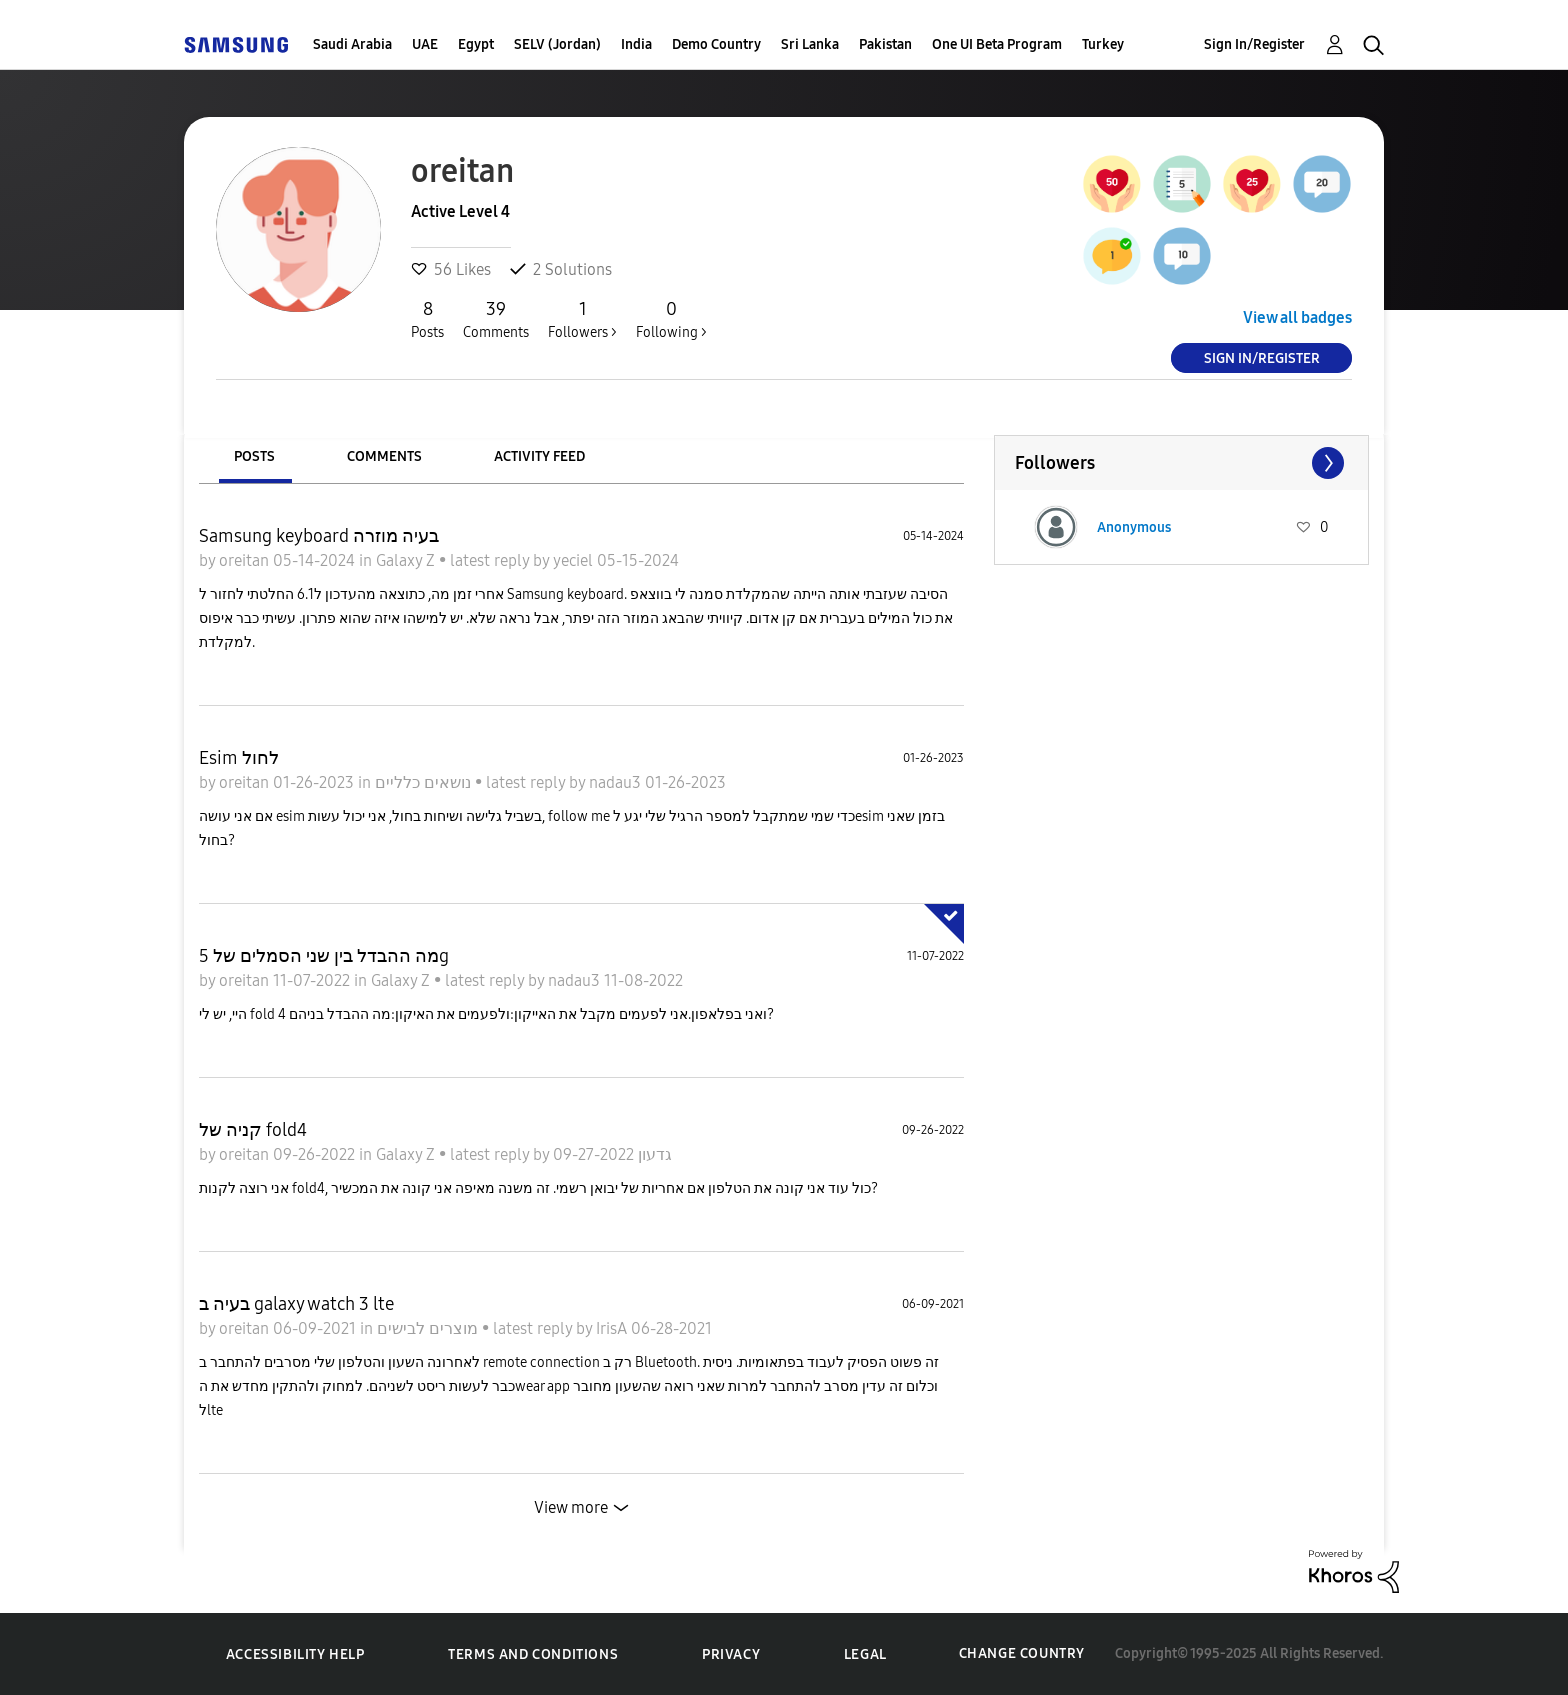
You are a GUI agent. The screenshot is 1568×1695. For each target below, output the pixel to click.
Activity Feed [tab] (539, 456)
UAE (425, 44)
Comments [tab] (384, 456)
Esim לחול (239, 758)
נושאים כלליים (425, 782)
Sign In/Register (1254, 44)
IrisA (613, 1328)
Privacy (731, 1654)
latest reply (491, 560)
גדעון (653, 1154)
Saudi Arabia (352, 44)
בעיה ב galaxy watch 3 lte (296, 1304)
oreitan (246, 560)
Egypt (476, 44)
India (636, 44)
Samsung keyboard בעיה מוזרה (319, 536)
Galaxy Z (407, 560)
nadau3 (617, 782)
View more (571, 1507)
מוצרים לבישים (429, 1328)
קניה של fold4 (253, 1130)
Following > (671, 319)
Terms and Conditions (533, 1654)
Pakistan (885, 44)
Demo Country (716, 44)
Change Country (1022, 1653)
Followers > (582, 319)
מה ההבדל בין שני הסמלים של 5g (324, 956)
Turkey (1103, 44)
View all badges (1297, 317)
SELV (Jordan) (557, 44)
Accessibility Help (295, 1654)
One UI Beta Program (997, 44)
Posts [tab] (254, 456)
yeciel (575, 560)
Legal (865, 1654)
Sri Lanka (810, 44)
